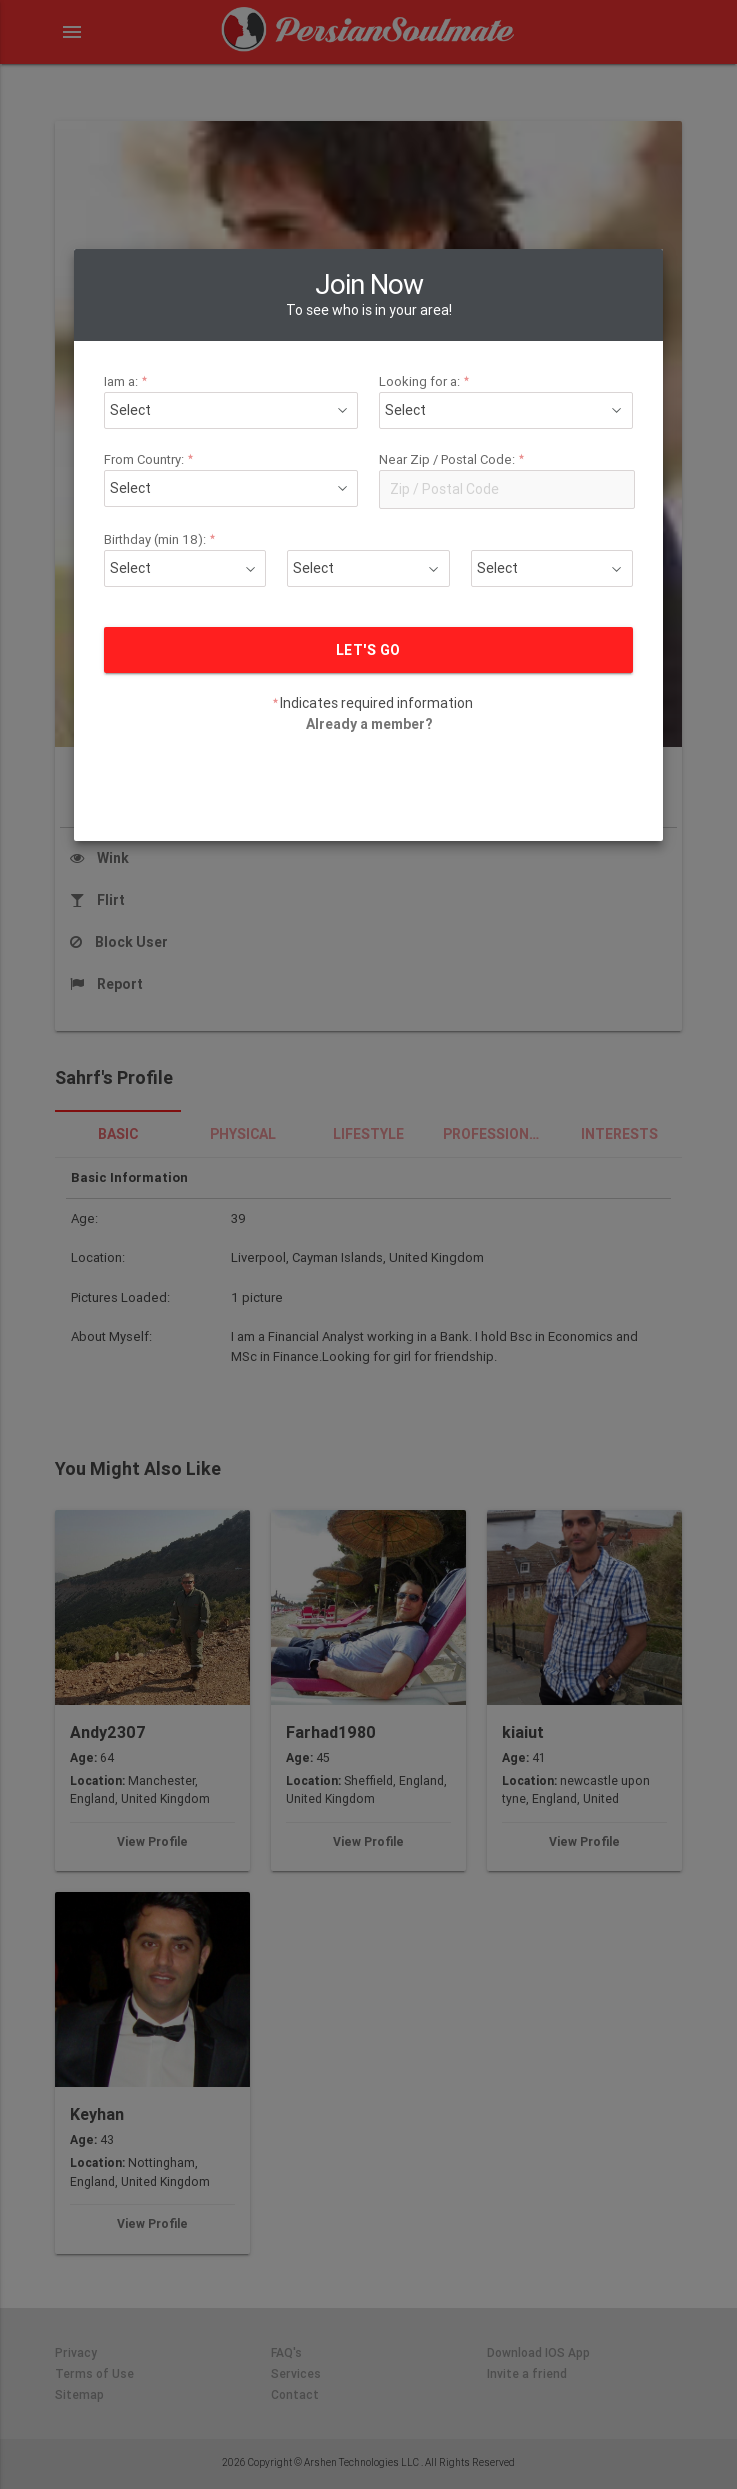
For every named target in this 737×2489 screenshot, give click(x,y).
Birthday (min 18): (223, 393)
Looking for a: (410, 235)
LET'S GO (369, 504)
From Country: (215, 313)
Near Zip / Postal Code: (429, 313)
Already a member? (368, 578)
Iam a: (199, 235)
